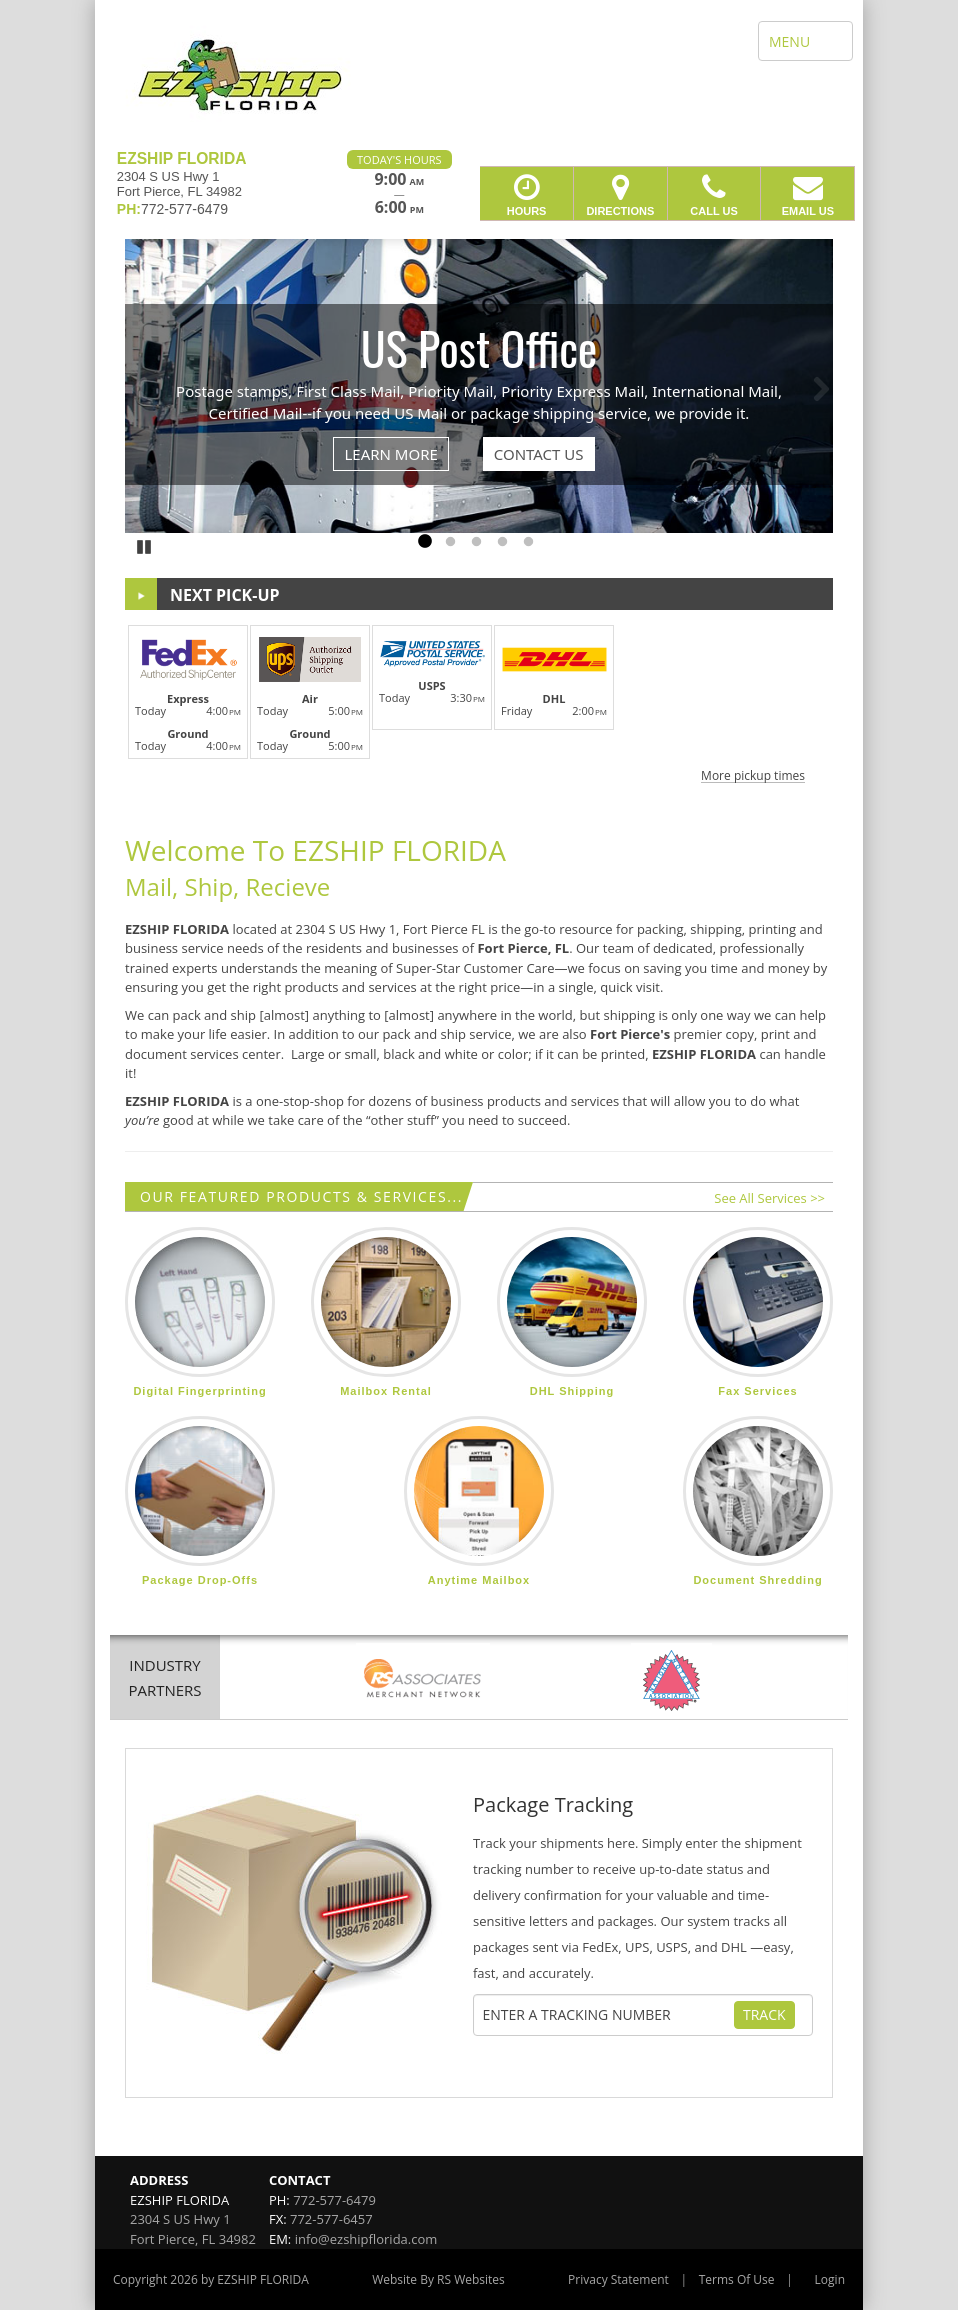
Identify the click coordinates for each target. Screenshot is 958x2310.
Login (830, 2279)
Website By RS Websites (438, 2279)
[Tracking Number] (608, 2015)
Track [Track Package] (764, 2014)
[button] (479, 701)
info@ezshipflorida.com (366, 2239)
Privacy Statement (618, 2279)
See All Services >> (769, 1198)
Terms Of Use (737, 2279)
